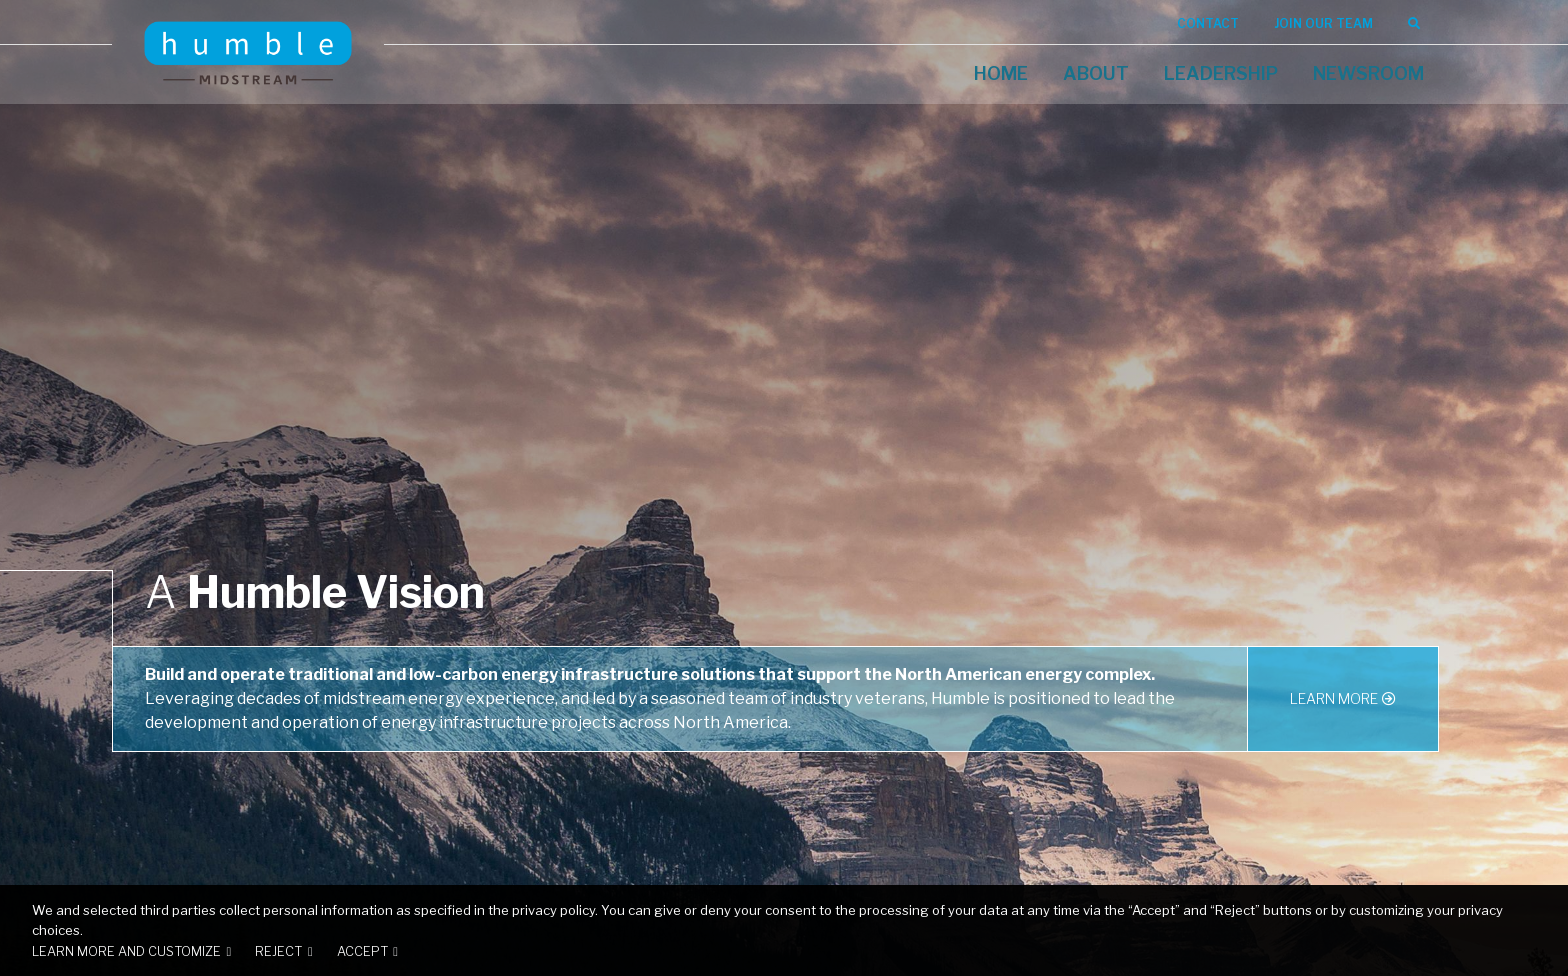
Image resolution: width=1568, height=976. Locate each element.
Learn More (1334, 698)
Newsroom (1368, 73)
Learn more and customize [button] (126, 951)
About (1096, 73)
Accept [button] (362, 951)
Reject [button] (278, 951)
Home (1001, 73)
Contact (1208, 23)
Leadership (1221, 73)
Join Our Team (1323, 23)
